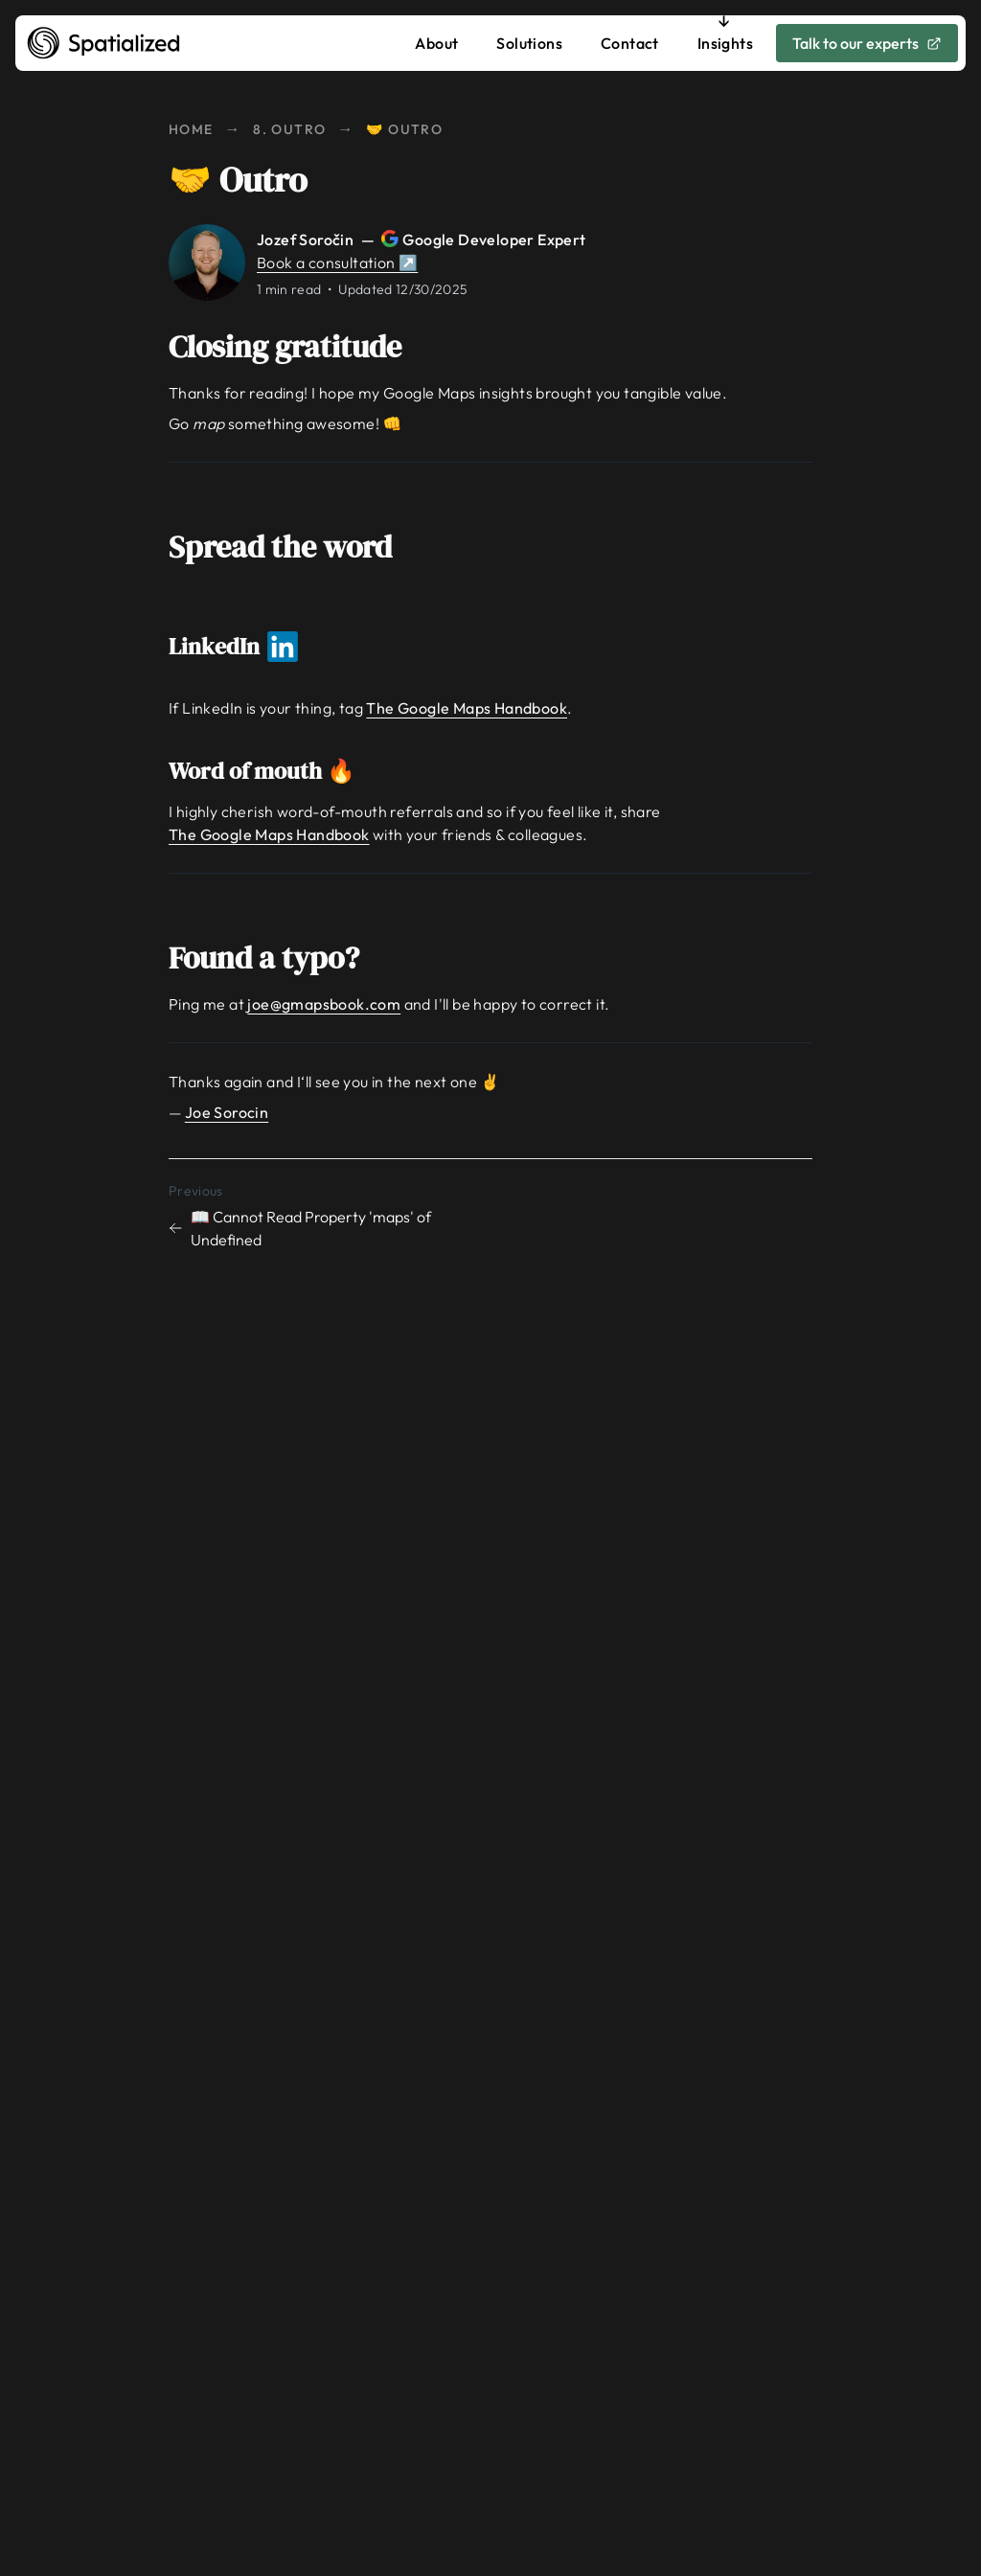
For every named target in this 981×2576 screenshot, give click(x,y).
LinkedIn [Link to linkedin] (247, 646)
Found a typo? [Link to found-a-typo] (277, 958)
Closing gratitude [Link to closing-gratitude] (298, 347)
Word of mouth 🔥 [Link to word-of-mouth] (275, 770)
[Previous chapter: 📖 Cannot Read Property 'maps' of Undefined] (326, 1214)
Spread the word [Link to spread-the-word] (294, 547)
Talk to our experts (867, 43)
